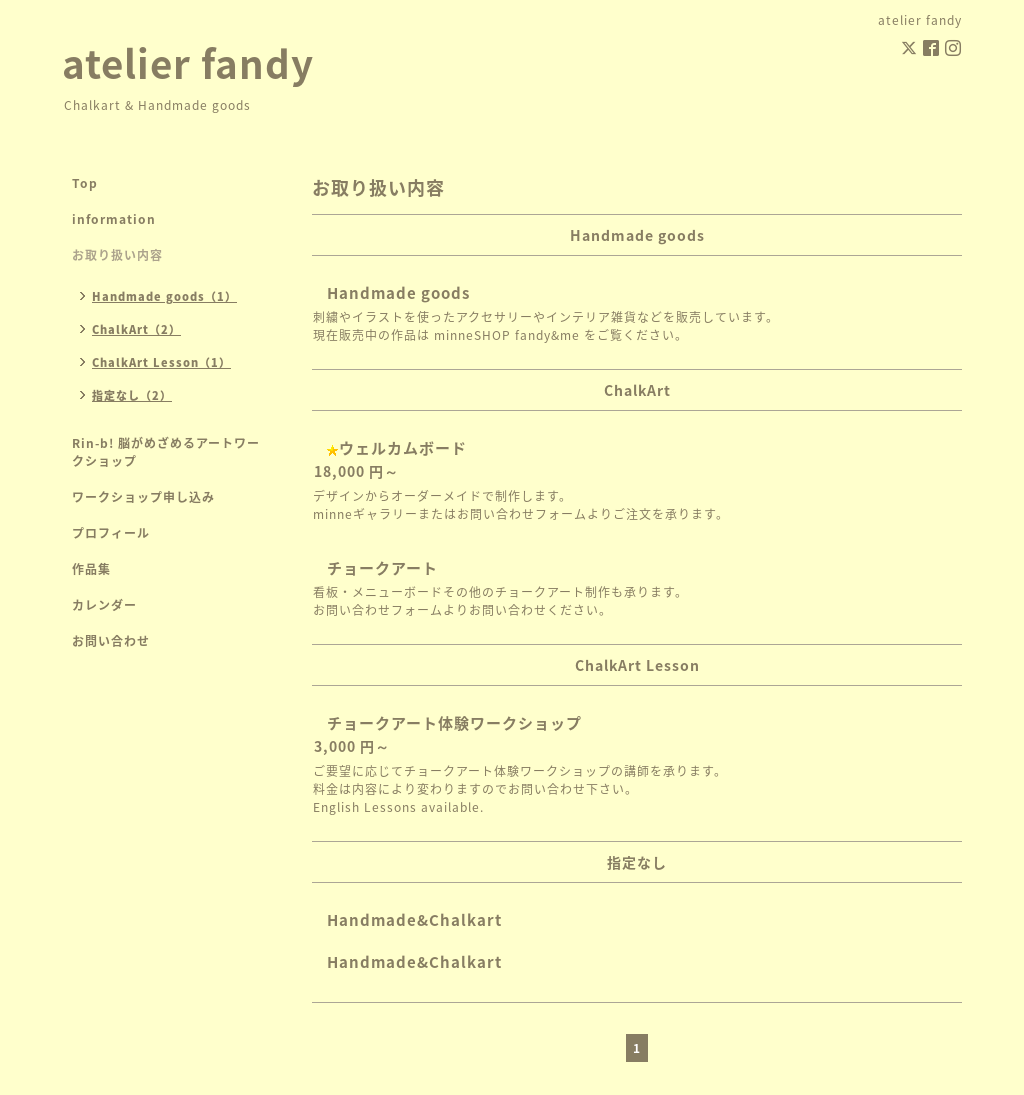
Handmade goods (398, 293)
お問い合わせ (111, 641)
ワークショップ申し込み (143, 497)
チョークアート (382, 568)
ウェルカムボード (403, 448)
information (114, 219)
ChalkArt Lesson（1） (161, 362)
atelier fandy (188, 62)
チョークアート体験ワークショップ (454, 723)
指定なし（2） (132, 395)
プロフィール (111, 533)
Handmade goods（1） (164, 296)
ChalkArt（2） (136, 329)
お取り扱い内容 (117, 255)
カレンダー (104, 605)
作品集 (91, 569)
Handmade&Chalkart (414, 920)
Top (85, 183)
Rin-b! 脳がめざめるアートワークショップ (166, 452)
